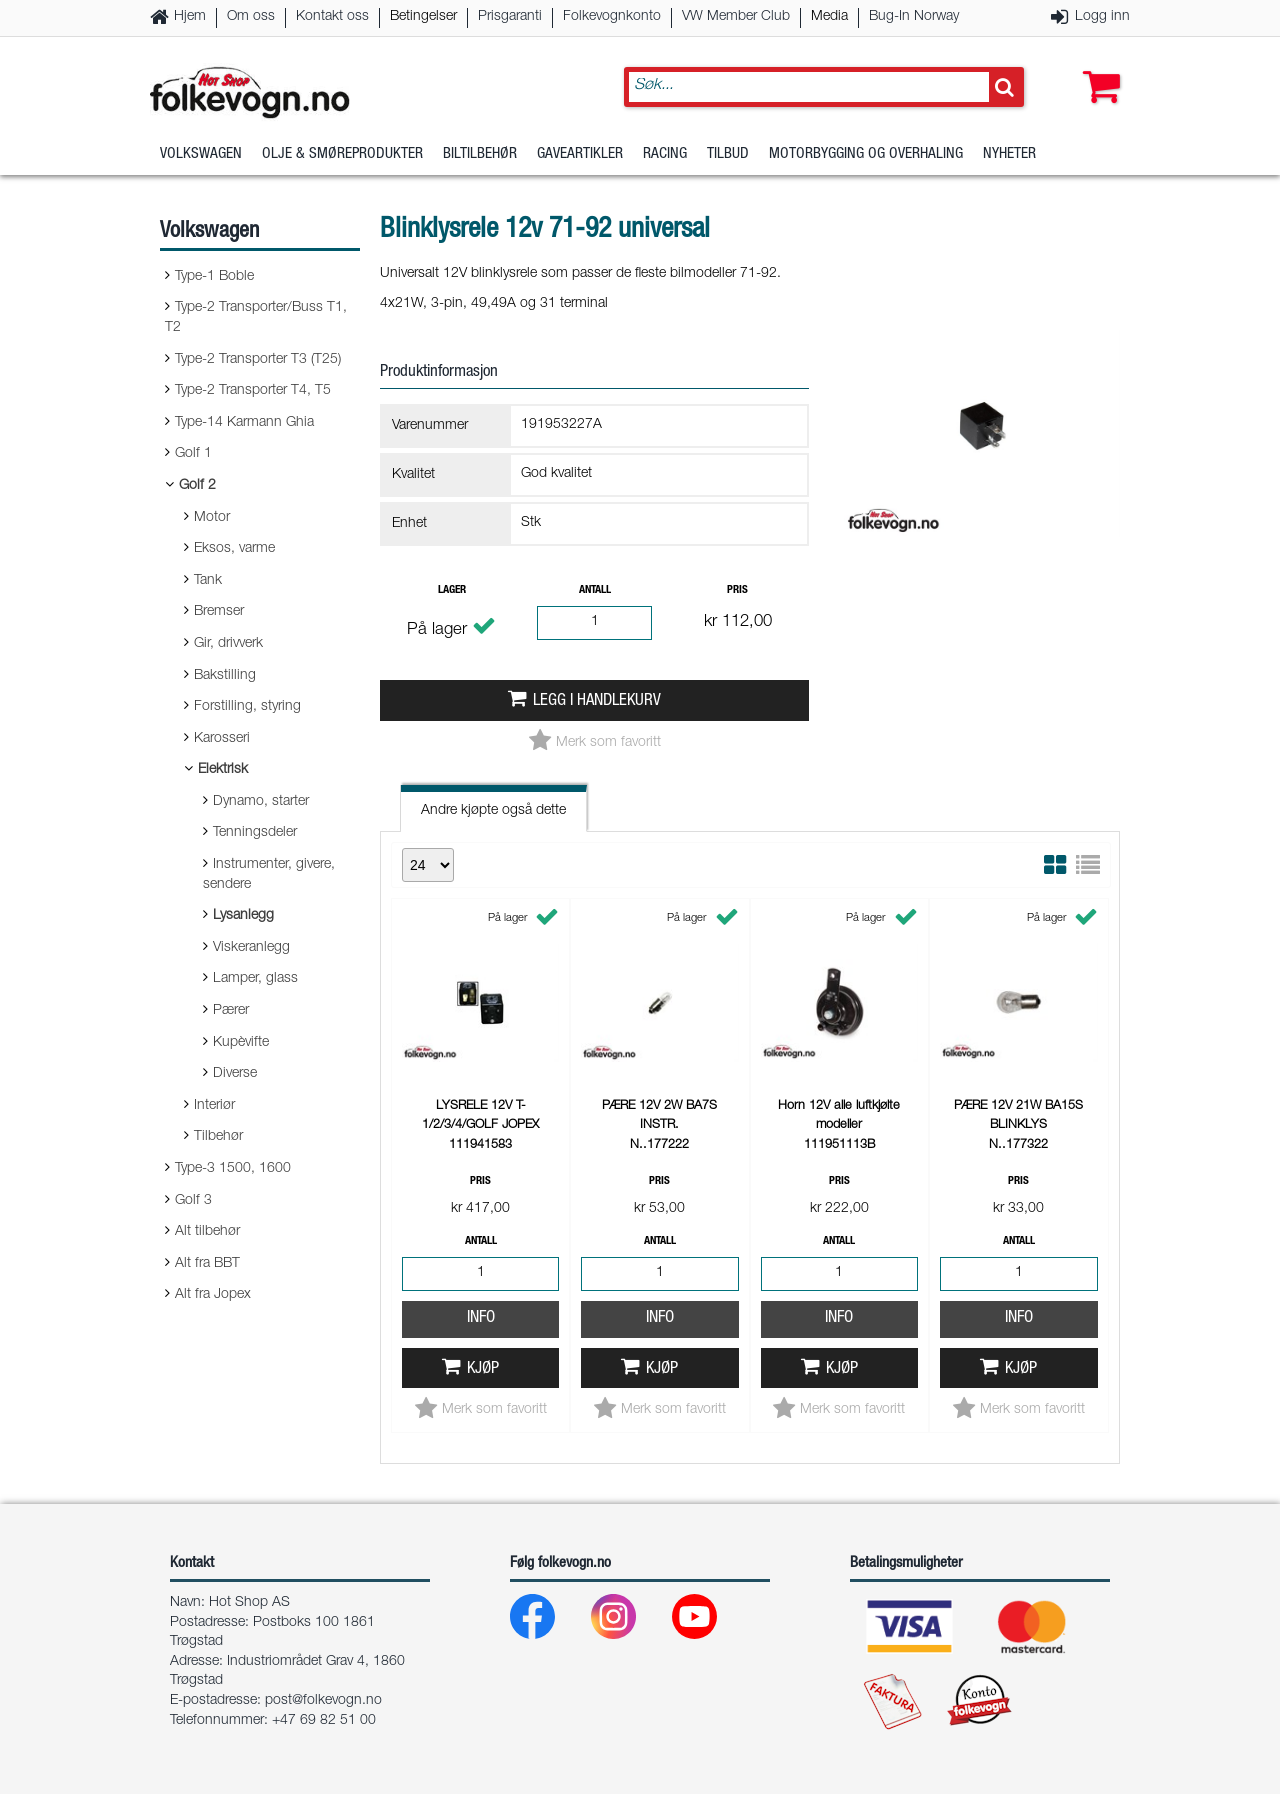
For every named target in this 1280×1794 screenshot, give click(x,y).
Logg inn (1102, 17)
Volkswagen (201, 154)
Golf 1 (193, 454)
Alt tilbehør (207, 1232)
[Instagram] (629, 1621)
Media (829, 17)
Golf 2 (197, 486)
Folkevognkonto (612, 17)
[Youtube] (710, 1621)
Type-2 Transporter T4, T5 (253, 391)
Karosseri (222, 739)
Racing (665, 154)
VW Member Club (736, 17)
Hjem (190, 17)
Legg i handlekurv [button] (597, 701)
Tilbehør (218, 1137)
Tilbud (728, 154)
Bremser (219, 612)
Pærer (231, 1011)
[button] (1097, 67)
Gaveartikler (580, 154)
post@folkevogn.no (323, 1701)
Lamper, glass (255, 979)
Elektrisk (223, 770)
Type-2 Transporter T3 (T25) (258, 360)
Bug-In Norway (914, 17)
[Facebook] (548, 1621)
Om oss (251, 17)
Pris (737, 590)
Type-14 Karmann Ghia (244, 423)
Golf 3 (193, 1201)
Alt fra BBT (207, 1264)
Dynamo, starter (261, 802)
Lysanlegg (243, 916)
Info (481, 1318)
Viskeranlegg (251, 948)
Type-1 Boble (214, 277)
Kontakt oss (332, 17)
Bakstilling (225, 676)
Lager (452, 590)
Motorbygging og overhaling (866, 154)
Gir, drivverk (228, 644)
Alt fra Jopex (213, 1295)
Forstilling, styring (247, 707)
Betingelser (423, 17)
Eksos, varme (234, 549)
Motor (212, 518)
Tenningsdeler (255, 833)
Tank (208, 581)
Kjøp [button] (483, 1369)
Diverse (235, 1074)
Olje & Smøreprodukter (342, 154)
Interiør (214, 1106)
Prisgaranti (510, 17)
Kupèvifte (241, 1043)
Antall (595, 590)
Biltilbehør (480, 154)
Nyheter (1009, 154)
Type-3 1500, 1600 (233, 1169)
